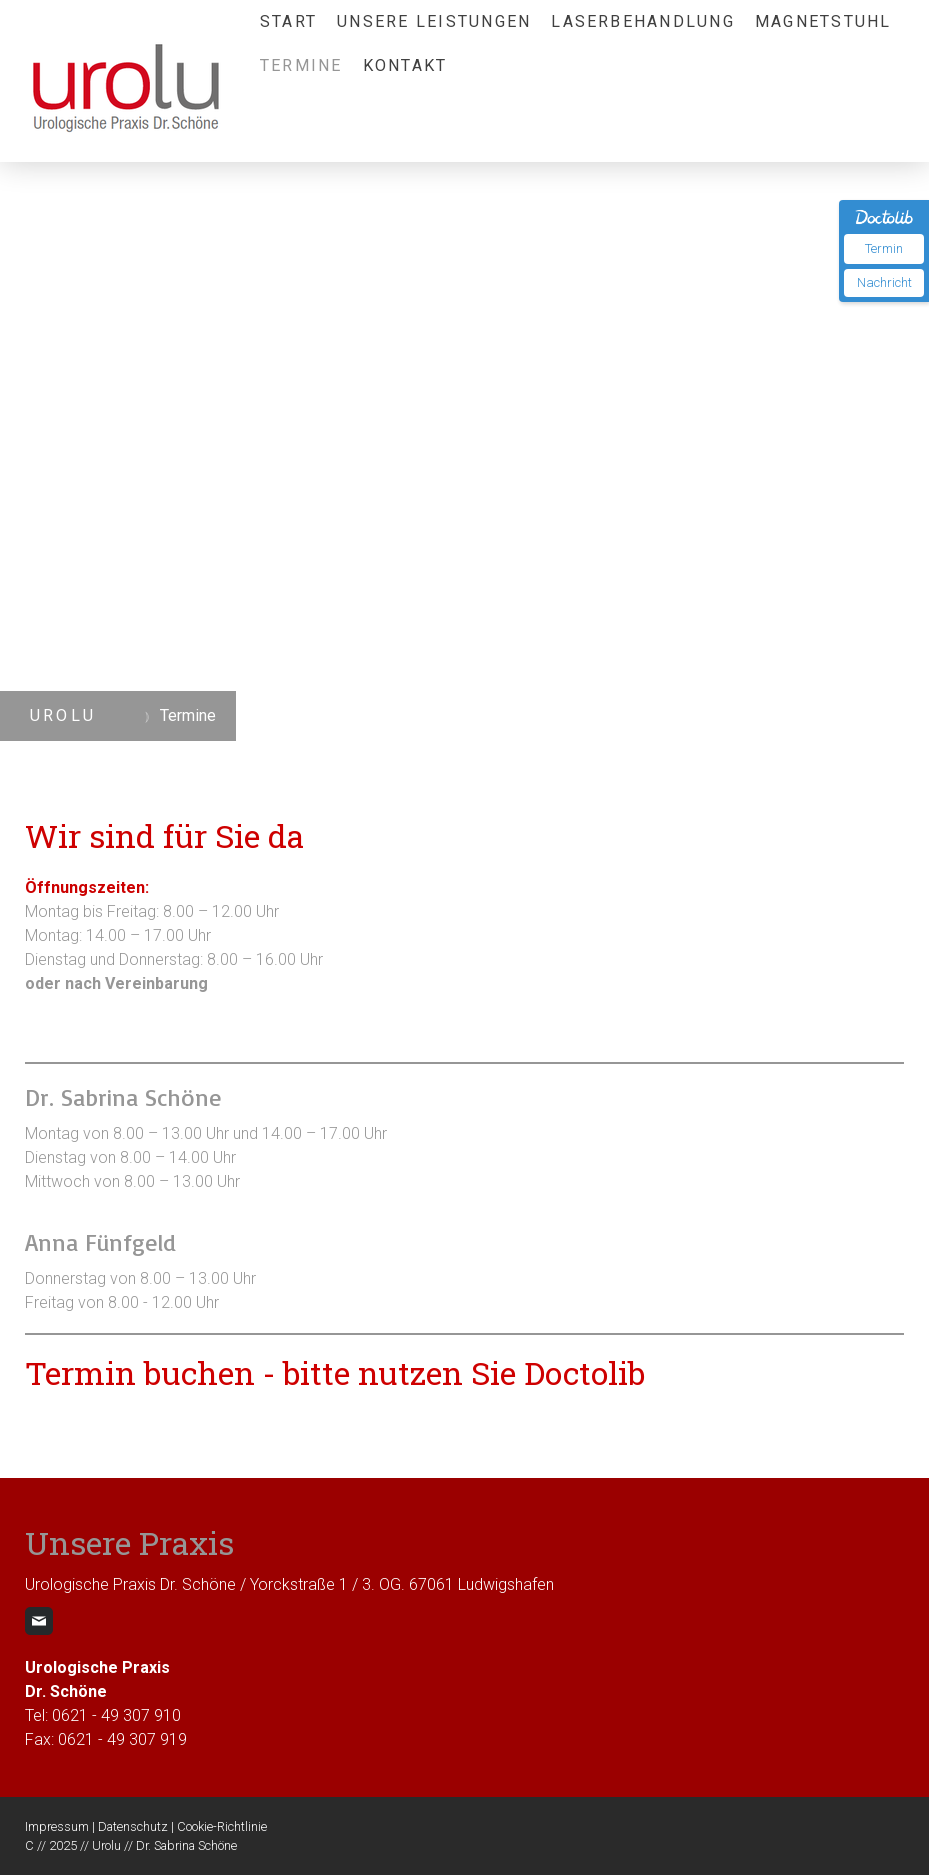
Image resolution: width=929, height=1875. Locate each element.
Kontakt (405, 65)
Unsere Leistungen (434, 21)
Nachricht (884, 282)
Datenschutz (133, 1826)
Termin (884, 248)
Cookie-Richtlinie (222, 1826)
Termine (301, 65)
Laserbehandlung (643, 21)
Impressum (57, 1826)
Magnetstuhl (823, 21)
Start (288, 21)
